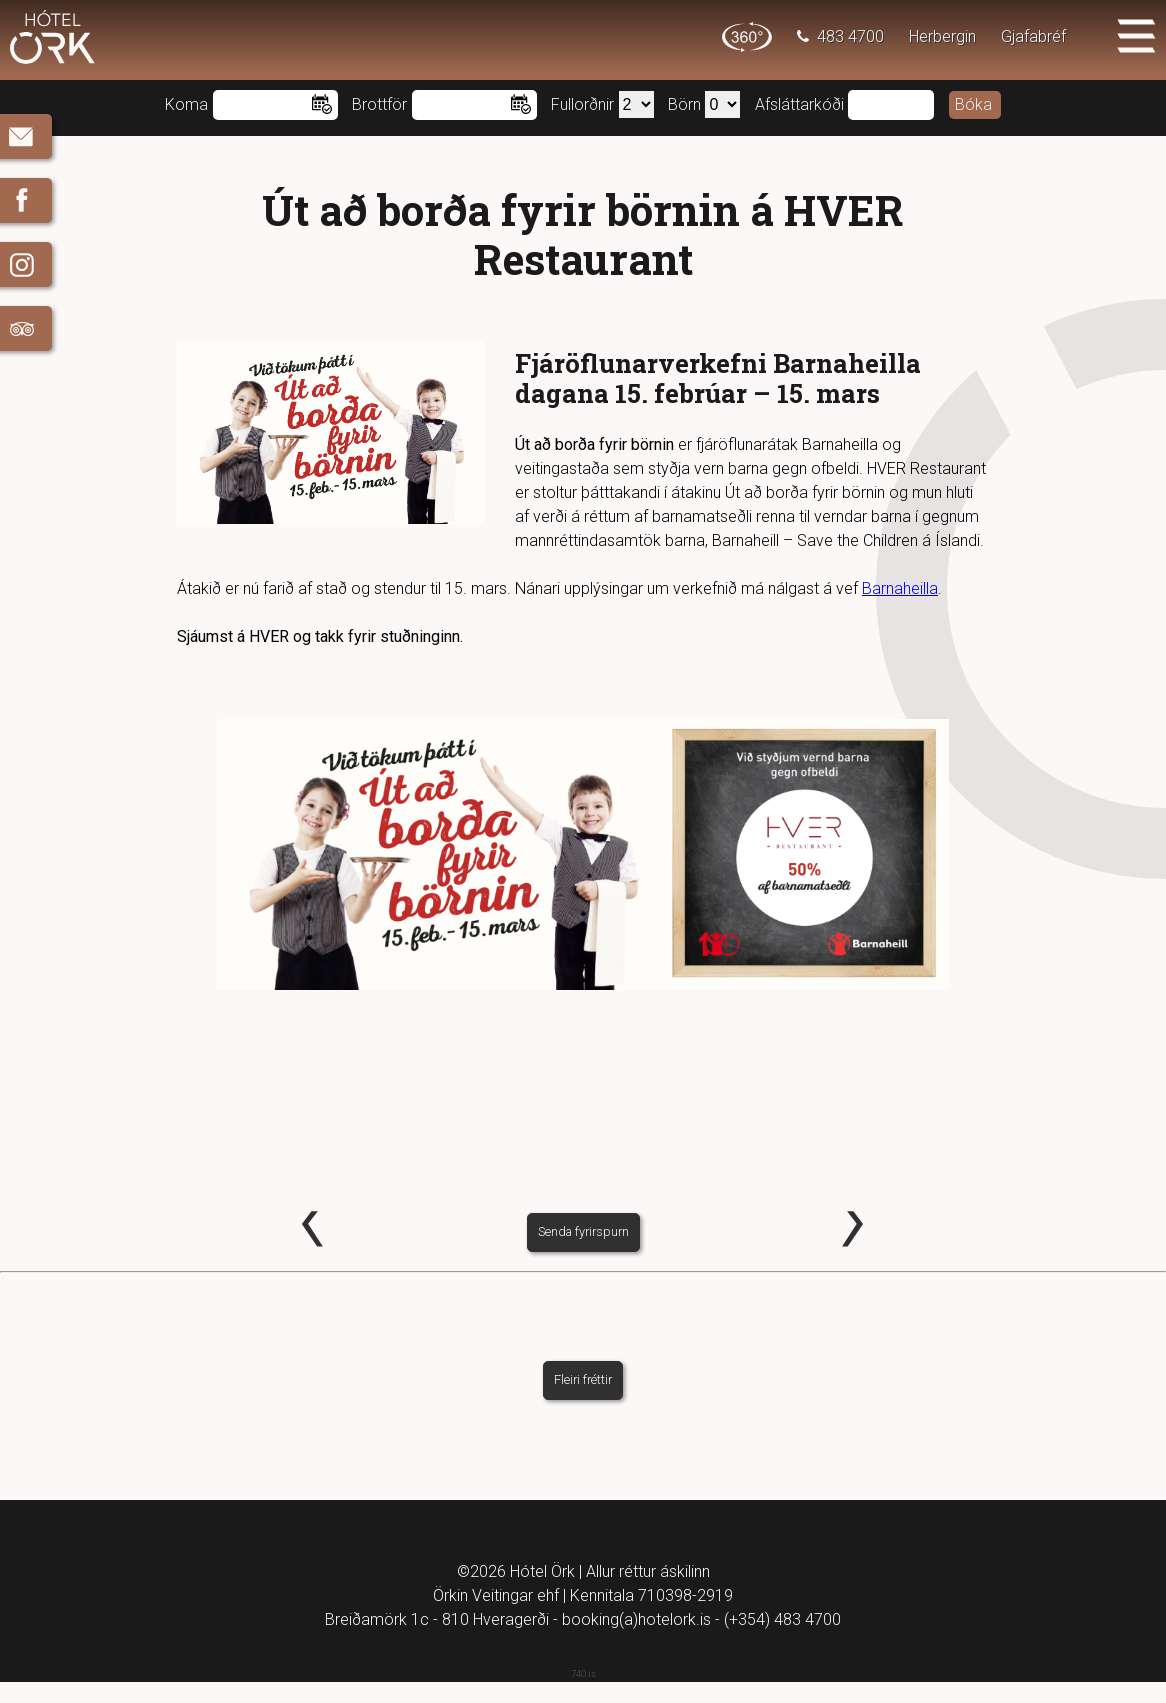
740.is (583, 1695)
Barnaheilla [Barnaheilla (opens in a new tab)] (900, 588)
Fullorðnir (582, 105)
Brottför (379, 105)
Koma (186, 105)
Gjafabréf (1033, 36)
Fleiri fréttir (583, 1401)
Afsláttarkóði (799, 105)
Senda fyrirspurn (583, 1253)
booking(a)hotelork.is (636, 1640)
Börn (684, 105)
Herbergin (942, 36)
